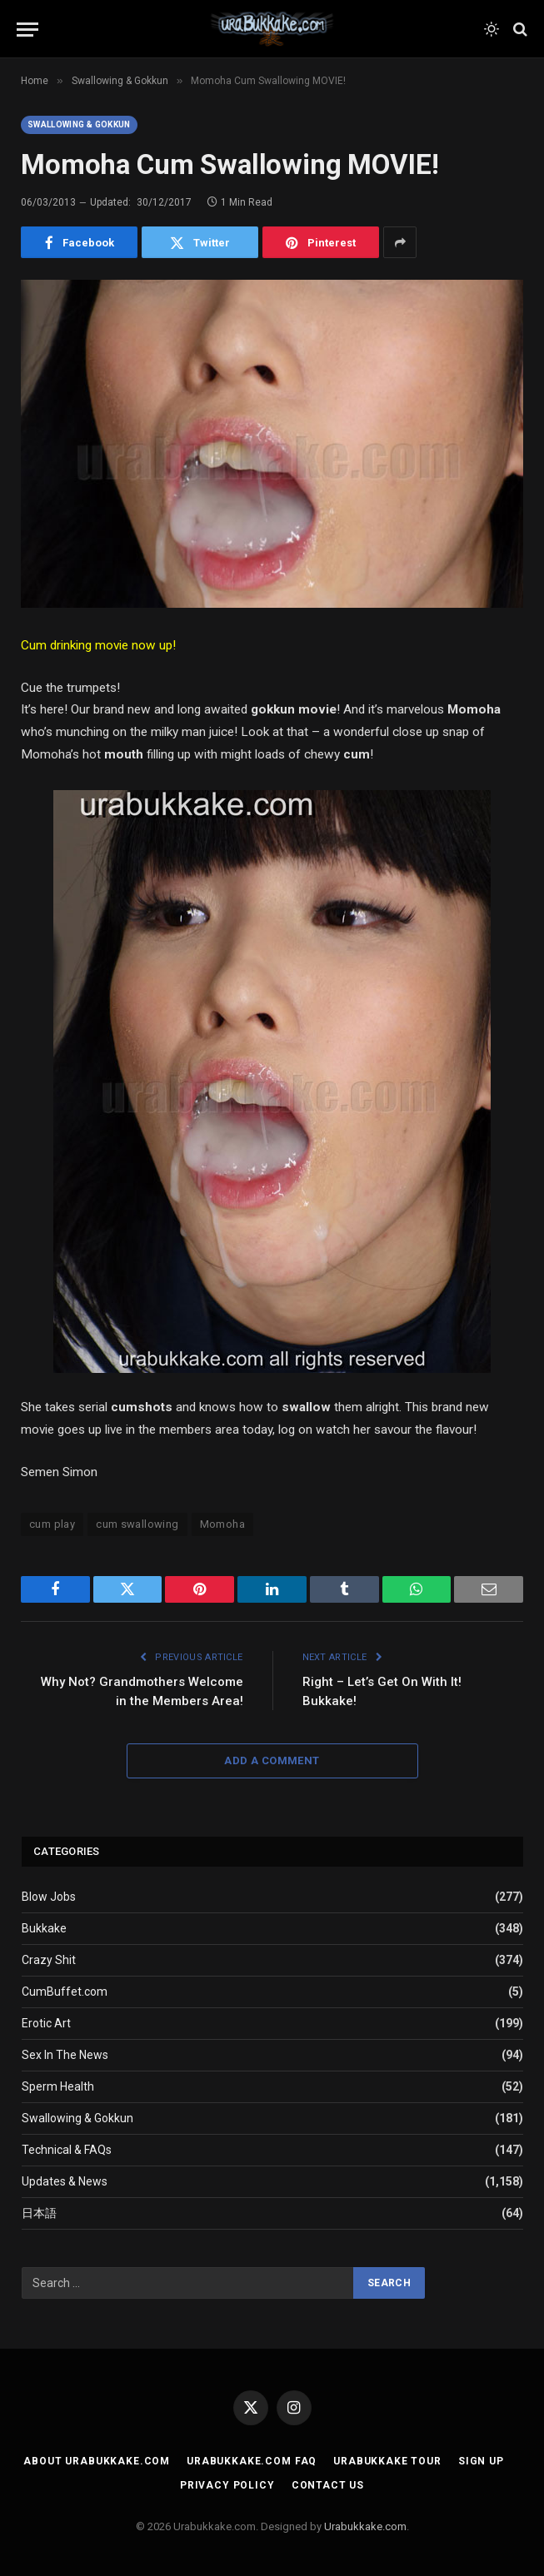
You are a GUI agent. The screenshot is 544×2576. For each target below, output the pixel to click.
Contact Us (328, 2485)
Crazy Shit (49, 1960)
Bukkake (44, 1928)
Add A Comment (271, 1760)
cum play (52, 1524)
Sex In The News (65, 2054)
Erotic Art (46, 2023)
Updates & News (64, 2181)
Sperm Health (58, 2086)
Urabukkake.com (365, 2526)
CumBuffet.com (64, 1991)
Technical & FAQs (67, 2149)
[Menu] (27, 29)
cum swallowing (137, 1524)
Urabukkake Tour (387, 2461)
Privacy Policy (227, 2485)
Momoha (222, 1524)
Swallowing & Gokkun (79, 124)
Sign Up (481, 2461)
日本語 (39, 2213)
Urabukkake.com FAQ (252, 2461)
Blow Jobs (49, 1896)
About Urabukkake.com (96, 2461)
